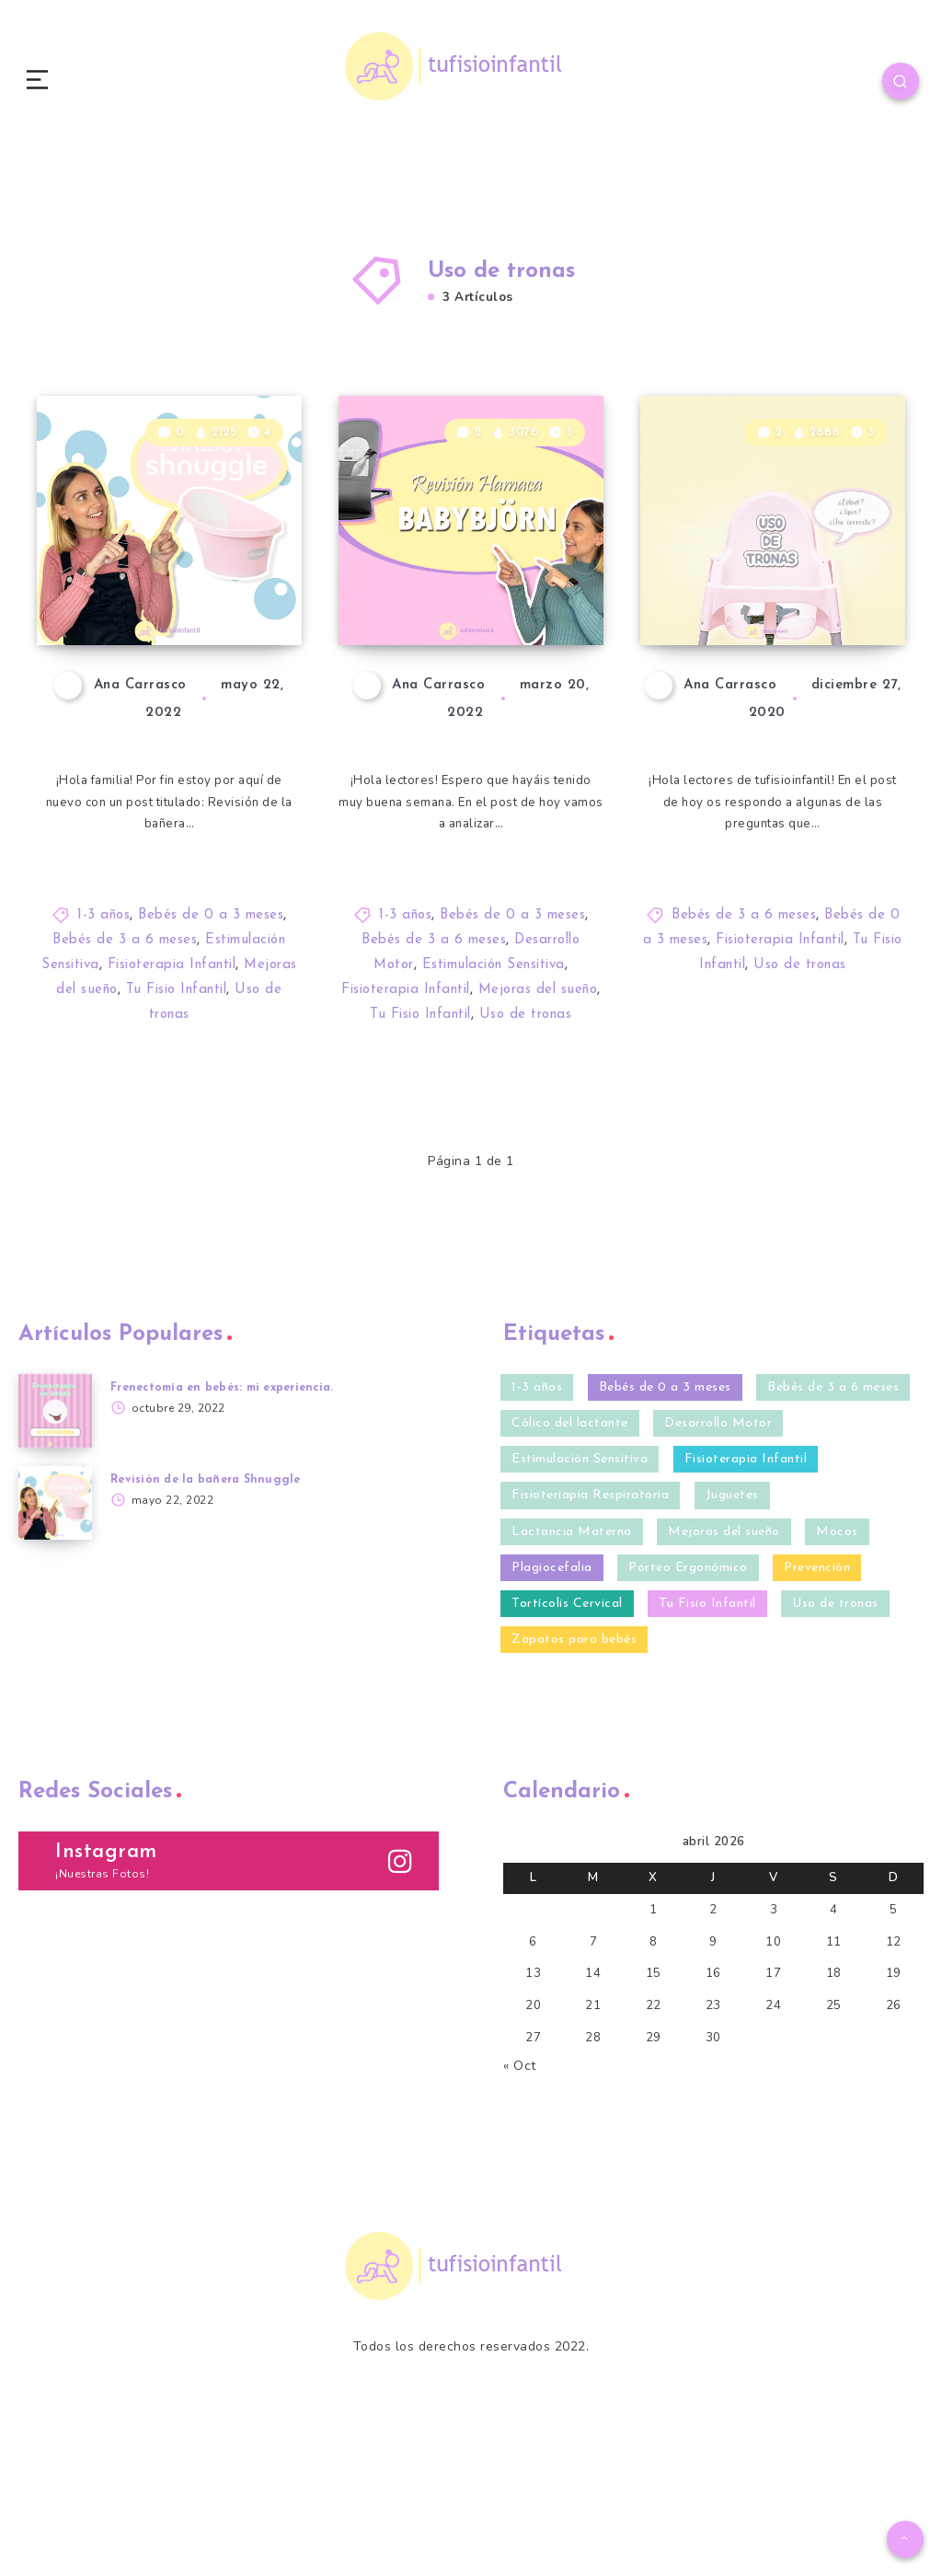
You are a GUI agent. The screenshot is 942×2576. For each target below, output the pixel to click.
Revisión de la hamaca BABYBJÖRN (449, 684)
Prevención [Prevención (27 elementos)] (817, 1691)
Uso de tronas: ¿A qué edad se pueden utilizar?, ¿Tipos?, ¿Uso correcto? (769, 652)
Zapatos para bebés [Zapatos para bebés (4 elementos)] (574, 1763)
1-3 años (103, 1039)
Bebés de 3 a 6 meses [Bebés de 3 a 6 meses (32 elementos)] (833, 1511)
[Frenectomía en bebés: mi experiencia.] (55, 1534)
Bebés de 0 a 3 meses (210, 1039)
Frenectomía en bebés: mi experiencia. (230, 1511)
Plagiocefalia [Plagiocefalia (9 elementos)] (551, 1691)
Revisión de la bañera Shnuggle (165, 700)
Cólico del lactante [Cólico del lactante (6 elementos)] (569, 1547)
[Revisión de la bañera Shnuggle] (55, 1626)
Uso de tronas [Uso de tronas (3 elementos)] (835, 1727)
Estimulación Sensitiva (493, 1089)
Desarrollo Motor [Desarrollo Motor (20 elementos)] (718, 1547)
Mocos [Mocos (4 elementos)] (837, 1655)
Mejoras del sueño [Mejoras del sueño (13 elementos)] (724, 1655)
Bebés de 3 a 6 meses (124, 1064)
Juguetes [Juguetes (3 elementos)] (732, 1619)
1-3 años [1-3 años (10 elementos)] (536, 1511)
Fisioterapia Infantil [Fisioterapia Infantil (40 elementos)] (746, 1583)
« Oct (519, 2198)
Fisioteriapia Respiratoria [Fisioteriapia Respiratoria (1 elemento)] (590, 1619)
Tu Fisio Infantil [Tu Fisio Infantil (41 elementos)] (707, 1727)
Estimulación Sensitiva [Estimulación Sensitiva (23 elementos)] (579, 1583)
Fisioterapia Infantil (172, 1089)
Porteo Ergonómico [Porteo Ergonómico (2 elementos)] (688, 1691)
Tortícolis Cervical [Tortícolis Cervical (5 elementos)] (567, 1727)
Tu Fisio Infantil (176, 1114)
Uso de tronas (525, 1139)
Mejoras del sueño (538, 1114)
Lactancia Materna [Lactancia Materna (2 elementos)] (571, 1655)
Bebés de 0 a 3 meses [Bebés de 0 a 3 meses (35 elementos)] (665, 1511)
